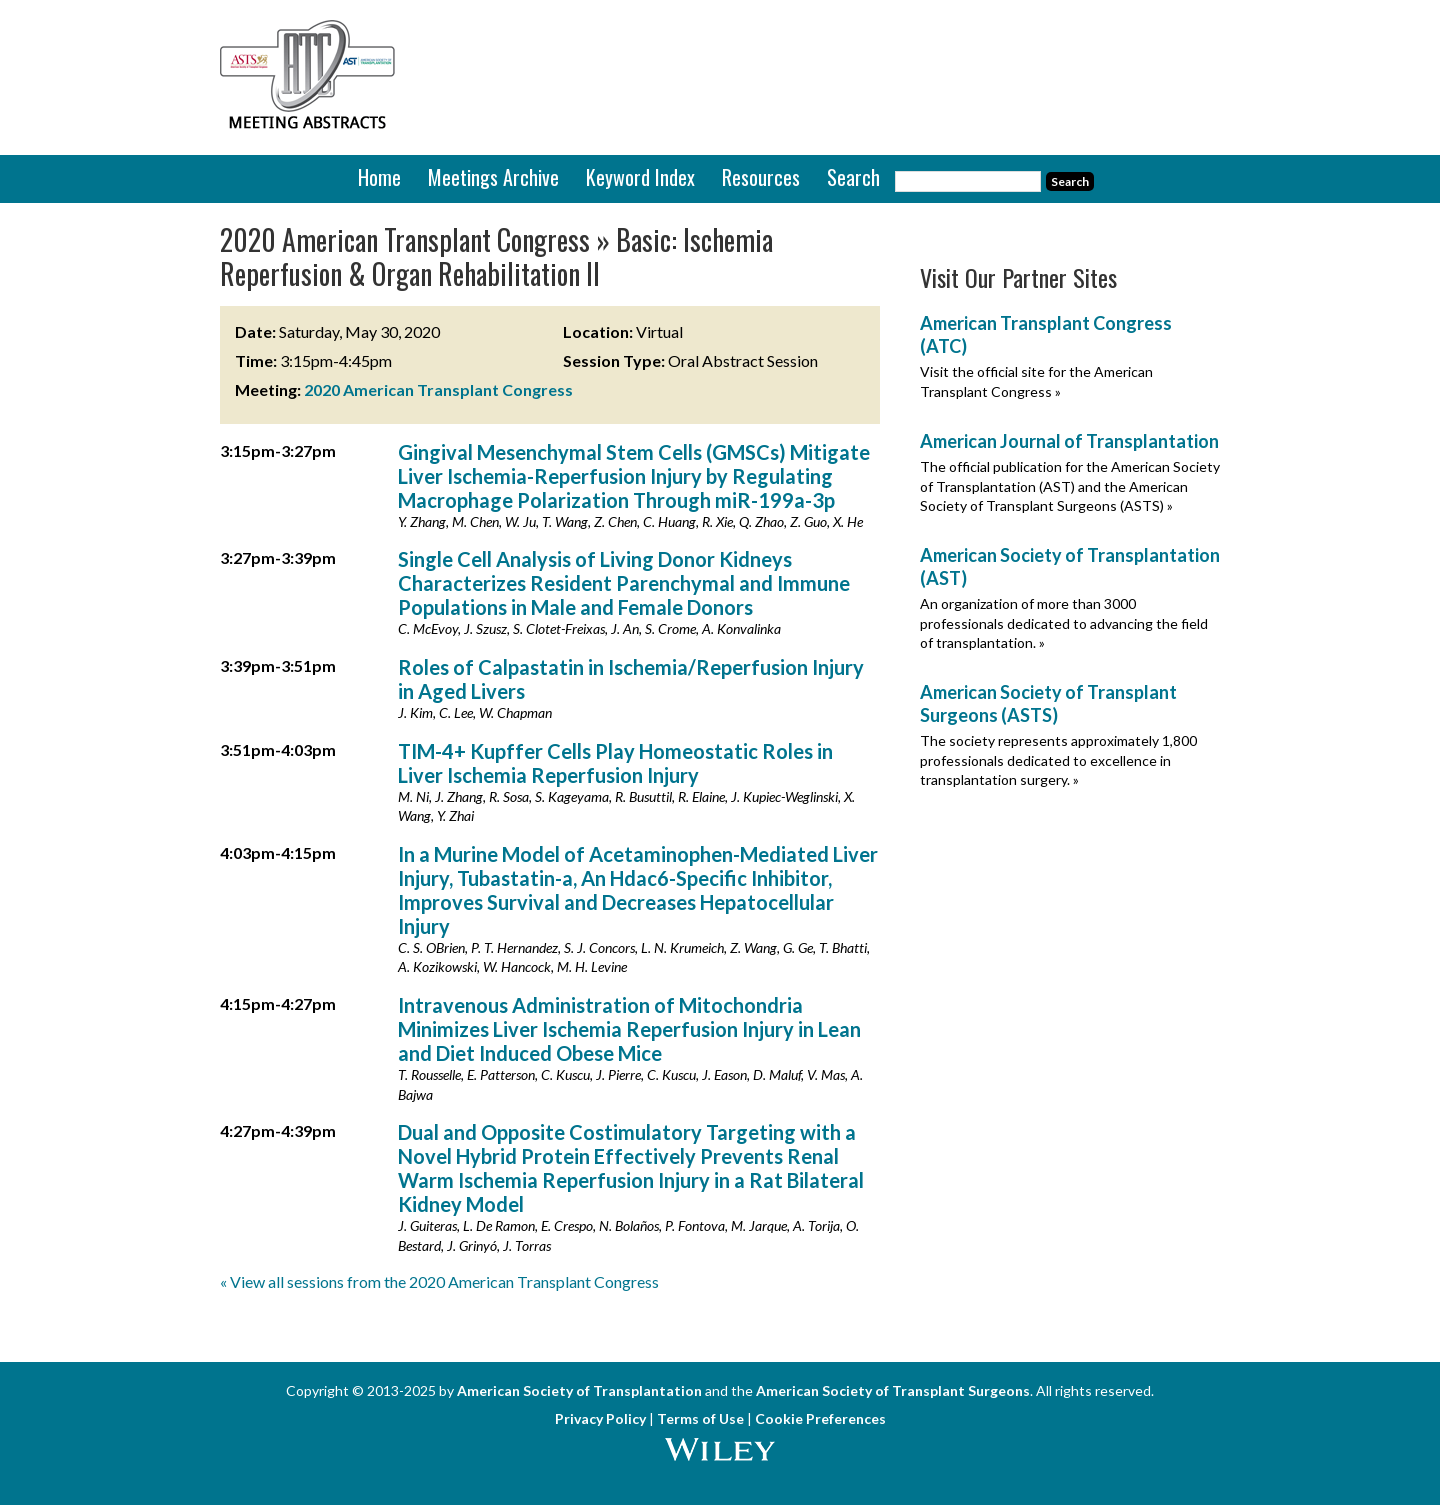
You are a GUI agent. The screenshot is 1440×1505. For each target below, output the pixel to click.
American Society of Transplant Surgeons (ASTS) (1048, 703)
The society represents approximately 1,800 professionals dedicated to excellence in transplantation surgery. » (1058, 760)
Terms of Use (700, 1418)
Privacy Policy (600, 1418)
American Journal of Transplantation (1069, 441)
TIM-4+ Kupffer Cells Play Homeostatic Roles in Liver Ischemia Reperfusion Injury (615, 763)
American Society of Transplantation (579, 1390)
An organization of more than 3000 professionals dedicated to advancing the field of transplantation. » (1064, 623)
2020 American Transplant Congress (438, 389)
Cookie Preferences (820, 1418)
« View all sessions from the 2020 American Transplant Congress (439, 1281)
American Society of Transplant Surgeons (893, 1390)
